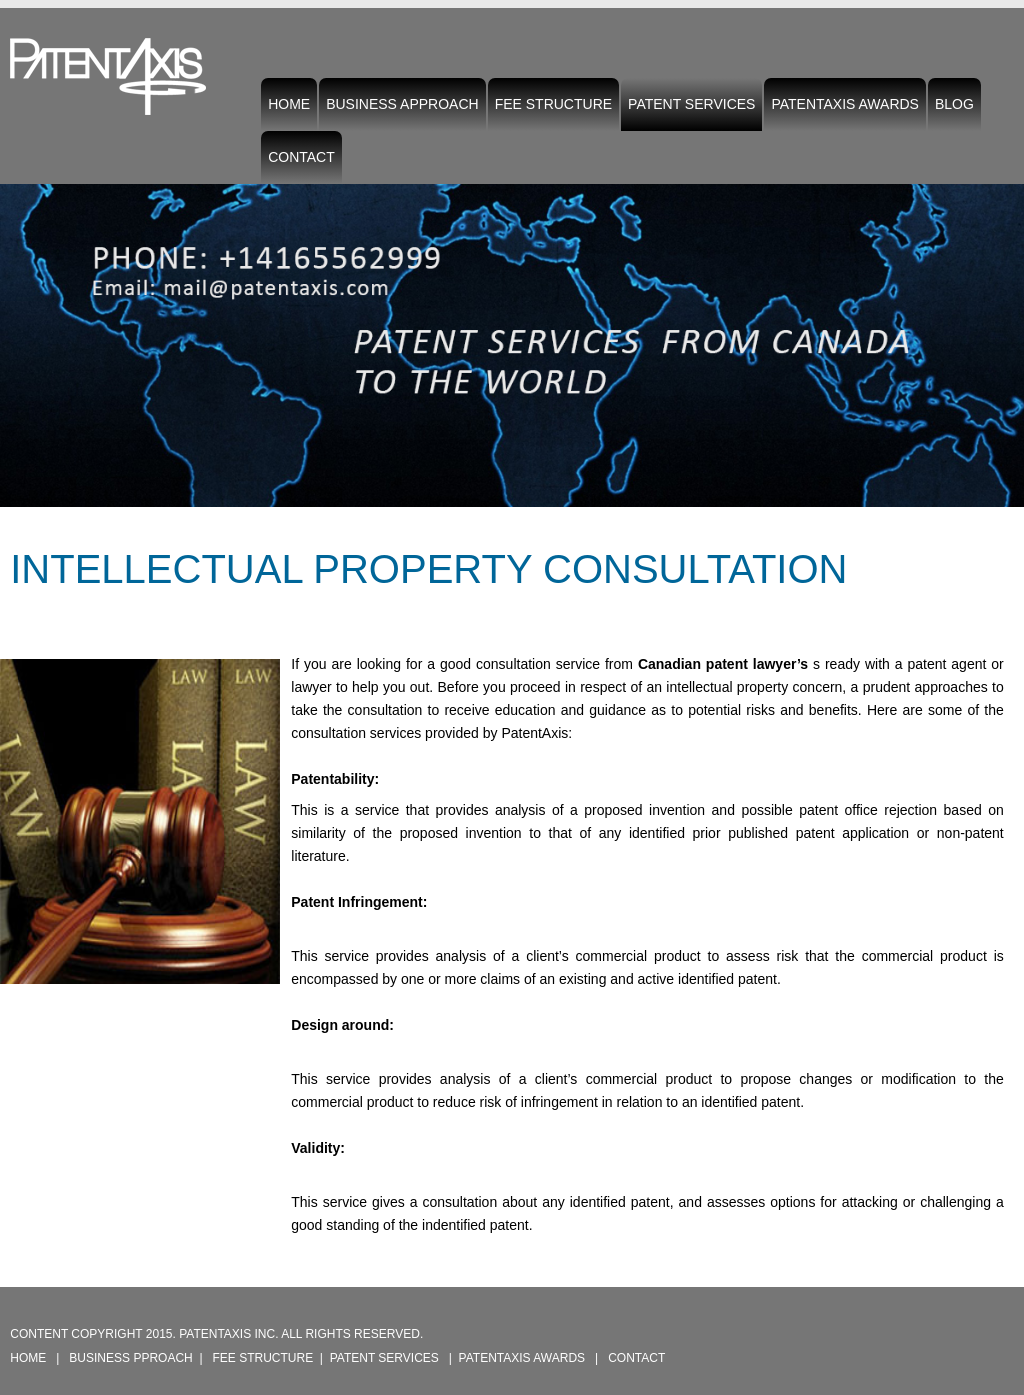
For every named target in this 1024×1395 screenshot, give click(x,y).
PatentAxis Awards (845, 104)
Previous (19, 330)
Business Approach (402, 104)
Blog (954, 104)
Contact (301, 157)
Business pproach (130, 1358)
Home (289, 104)
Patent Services (691, 108)
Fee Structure (553, 104)
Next (1005, 330)
